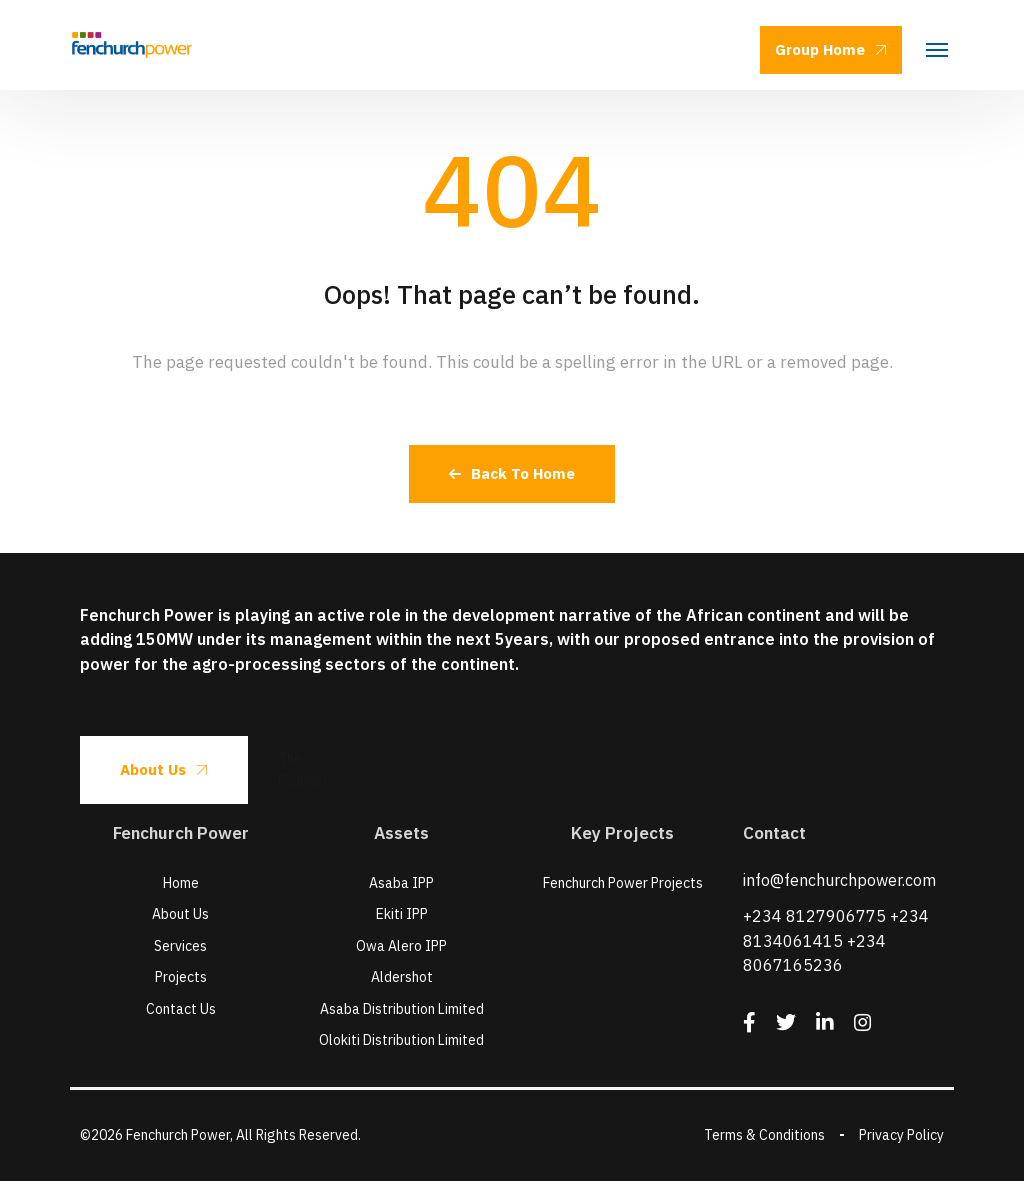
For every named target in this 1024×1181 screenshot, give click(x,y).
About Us (164, 769)
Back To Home (512, 473)
